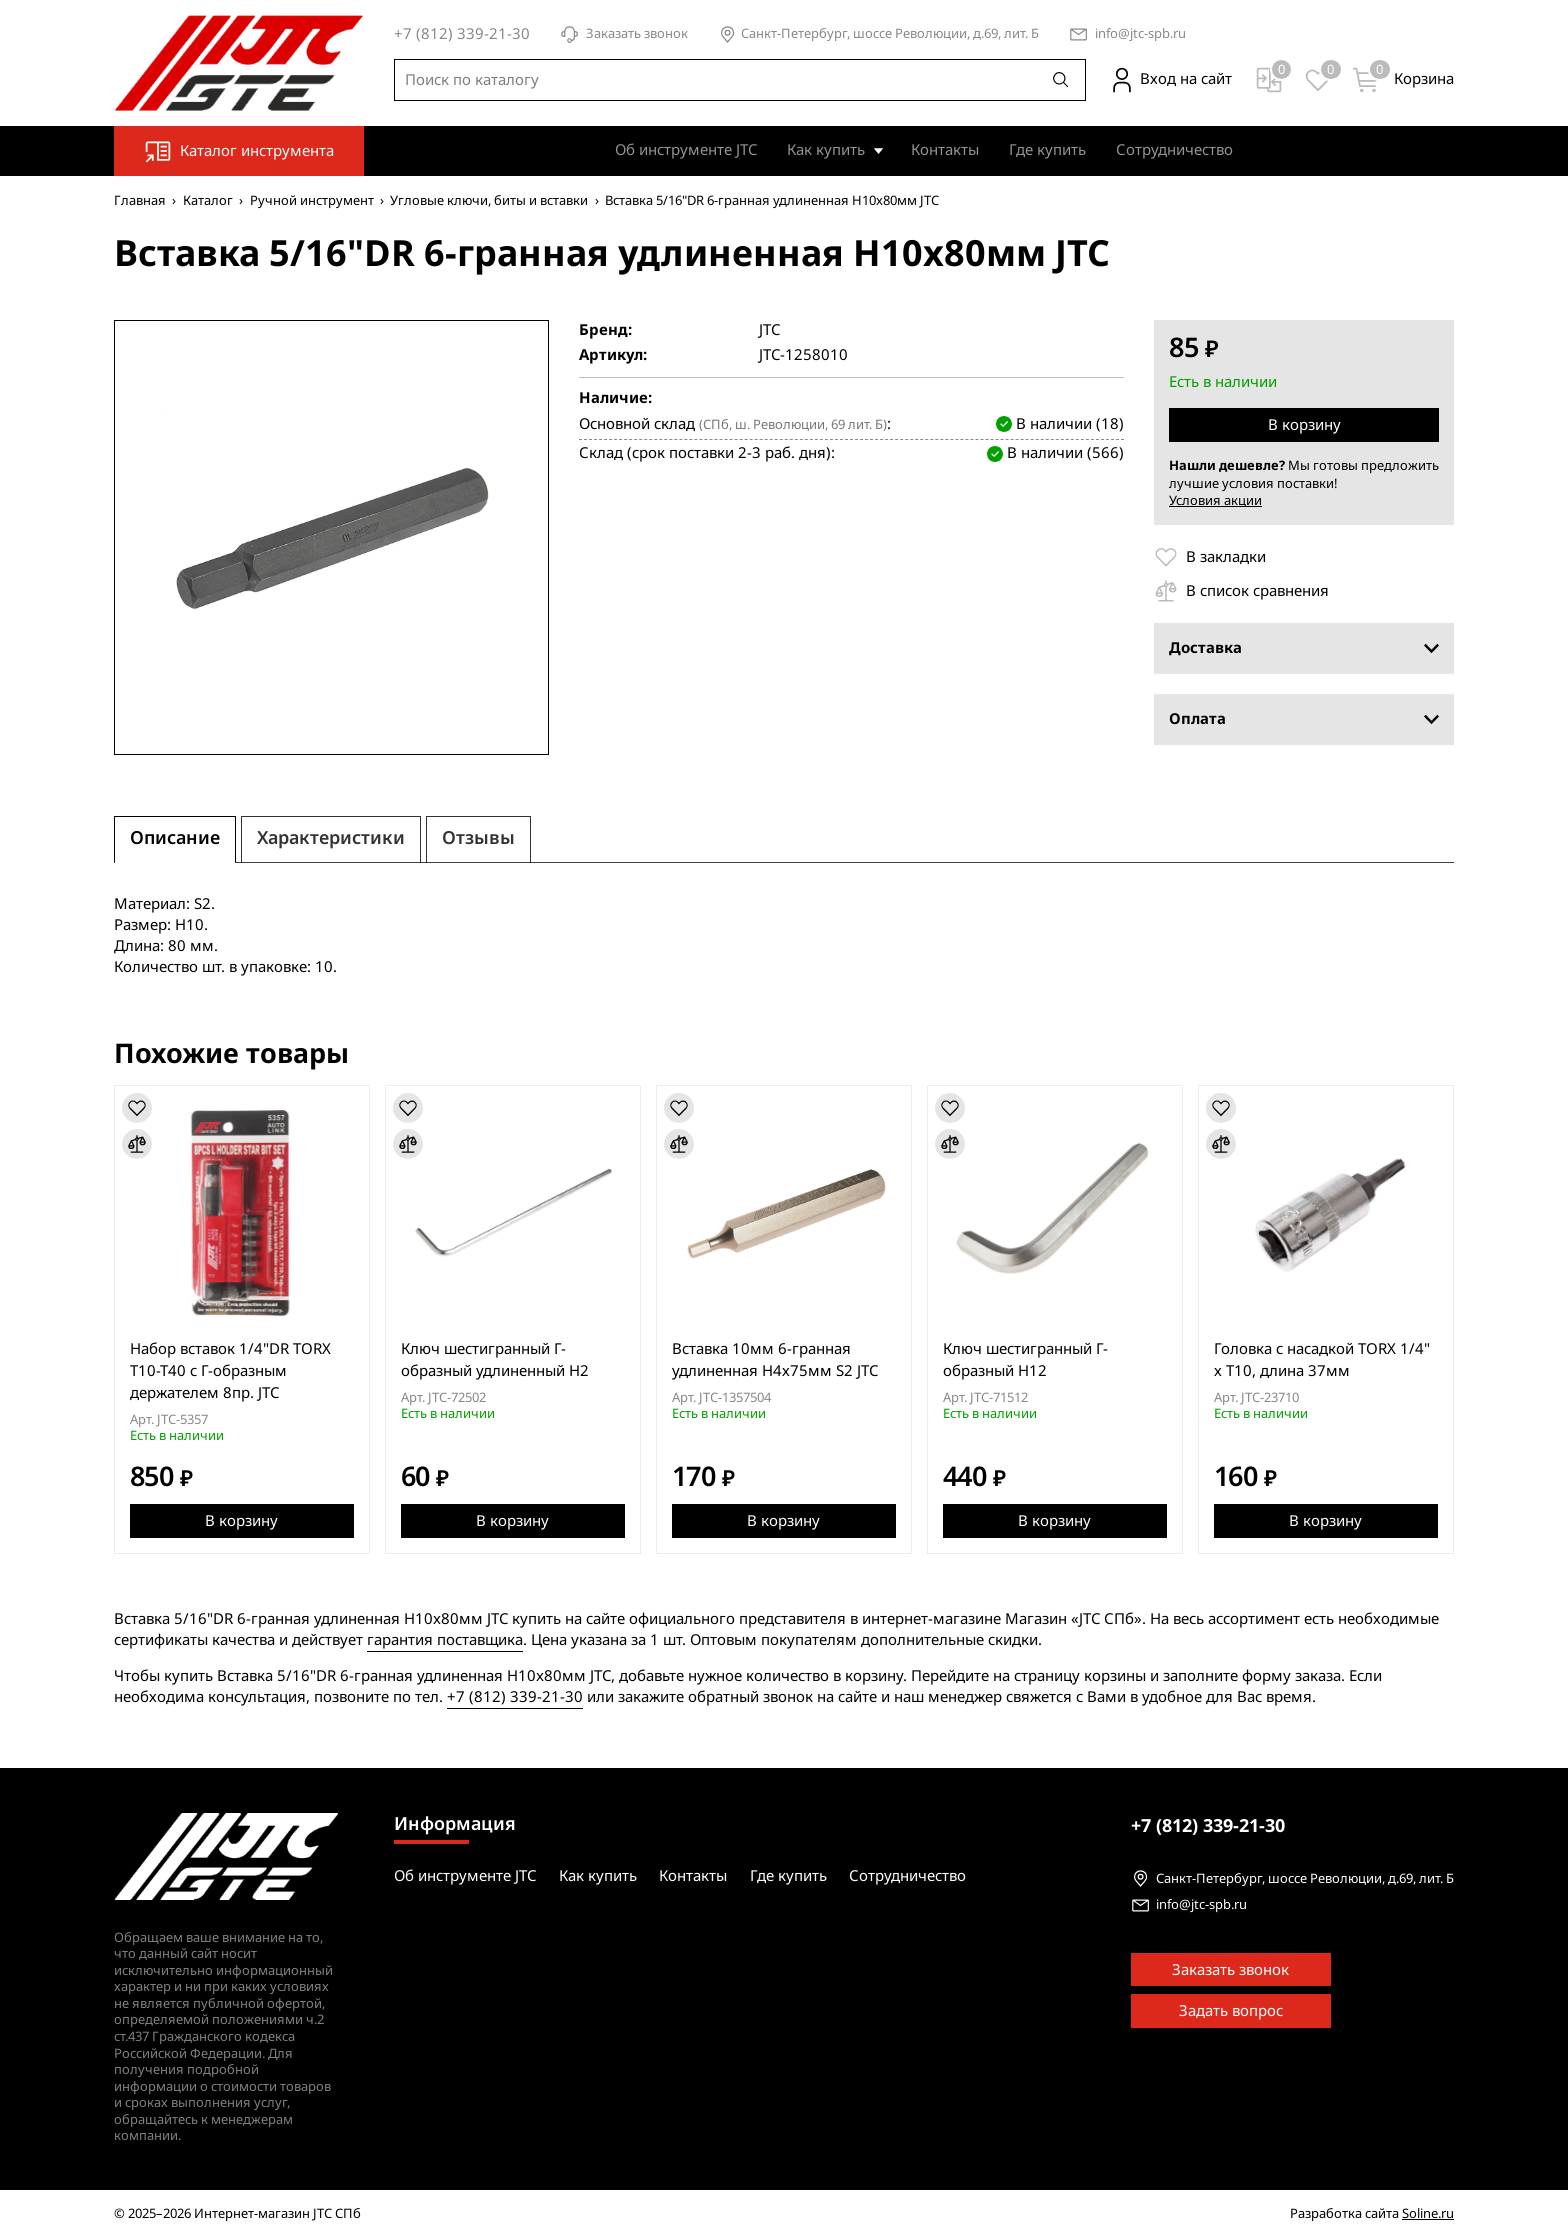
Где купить (1047, 150)
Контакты (945, 150)
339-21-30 (1208, 1826)
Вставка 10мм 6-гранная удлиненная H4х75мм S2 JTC (775, 1360)
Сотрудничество (1174, 150)
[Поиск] (1061, 80)
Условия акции (1215, 500)
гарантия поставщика (445, 1640)
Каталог (208, 200)
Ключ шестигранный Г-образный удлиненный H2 (495, 1360)
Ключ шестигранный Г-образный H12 (1025, 1360)
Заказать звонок (624, 34)
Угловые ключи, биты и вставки (489, 200)
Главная (140, 200)
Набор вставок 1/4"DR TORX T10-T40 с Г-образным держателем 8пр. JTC (230, 1371)
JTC (769, 330)
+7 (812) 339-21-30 (515, 1697)
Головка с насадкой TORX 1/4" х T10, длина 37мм (1322, 1360)
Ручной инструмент (312, 200)
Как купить (826, 150)
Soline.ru (1428, 2213)
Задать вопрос (1231, 2011)
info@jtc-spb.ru (1140, 34)
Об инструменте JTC (686, 150)
